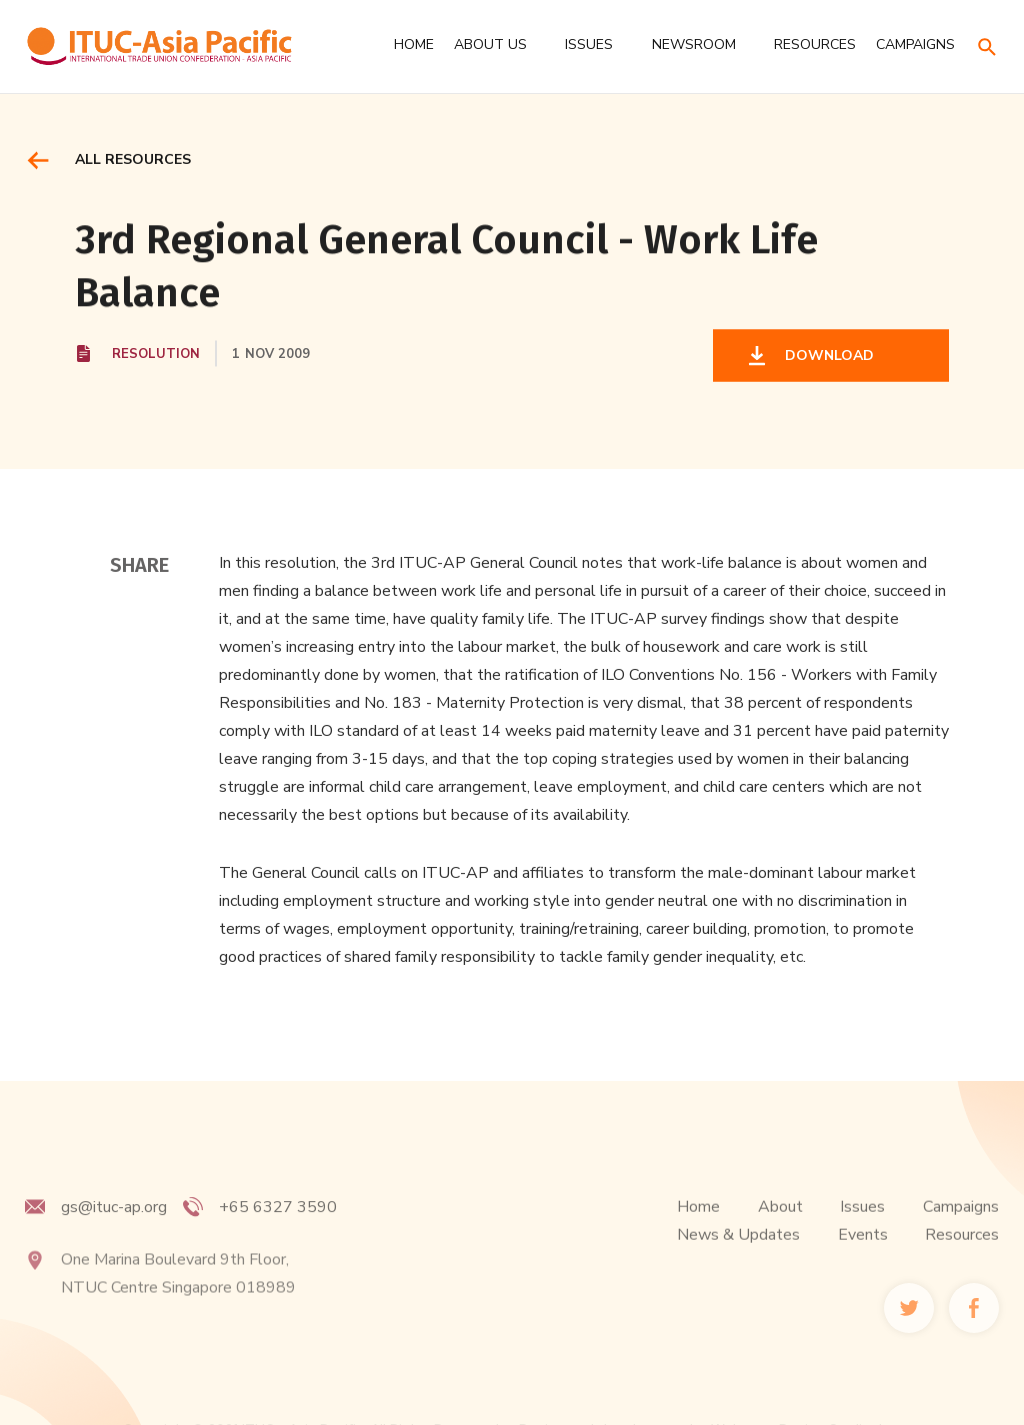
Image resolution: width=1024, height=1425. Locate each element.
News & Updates (738, 1255)
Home (414, 44)
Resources (962, 1255)
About (780, 1227)
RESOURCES (815, 44)
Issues (862, 1227)
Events (863, 1255)
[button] (499, 44)
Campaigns (961, 1227)
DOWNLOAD (825, 357)
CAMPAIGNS (915, 44)
